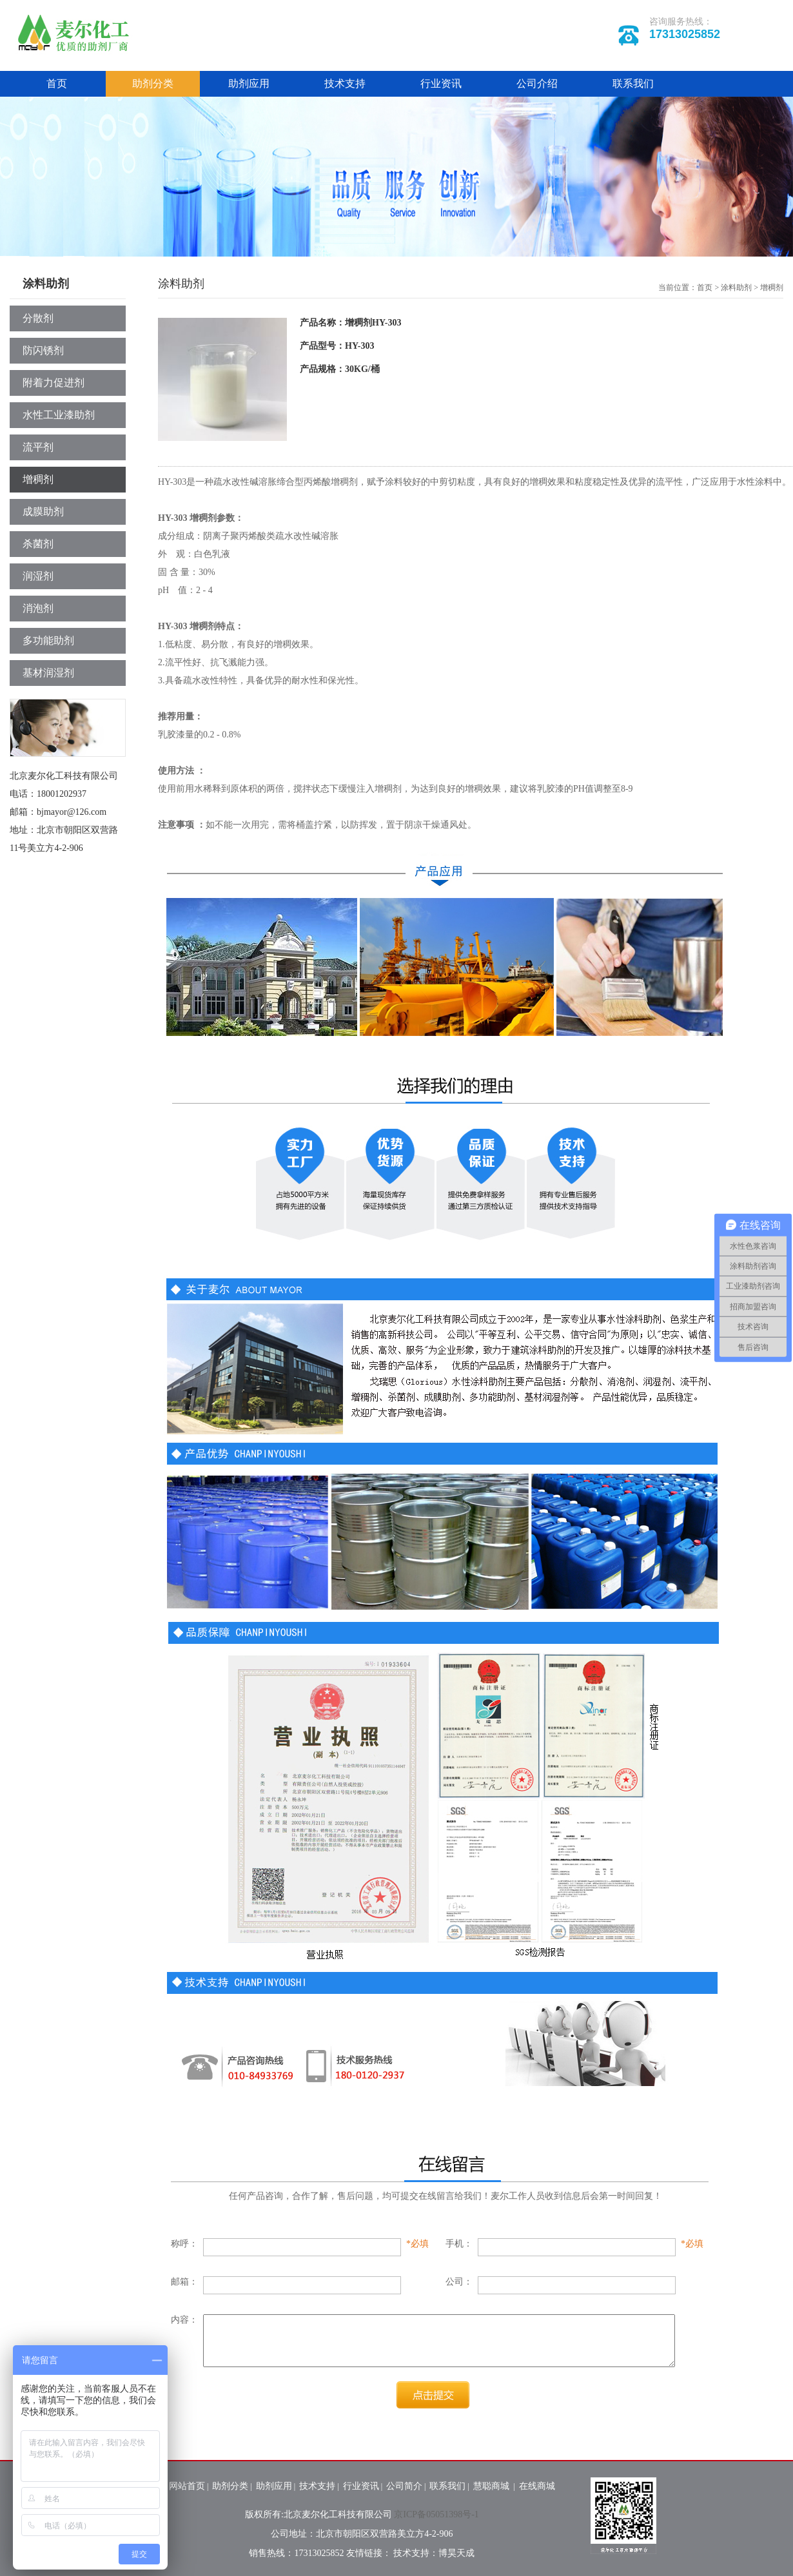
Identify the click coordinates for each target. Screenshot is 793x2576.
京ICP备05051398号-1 (436, 2514)
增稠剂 (771, 287)
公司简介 (404, 2486)
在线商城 (537, 2486)
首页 (56, 83)
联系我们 (633, 83)
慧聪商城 (492, 2486)
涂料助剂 (736, 287)
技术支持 (345, 83)
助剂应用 (248, 83)
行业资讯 (441, 83)
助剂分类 (152, 83)
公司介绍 (537, 83)
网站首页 (187, 2486)
